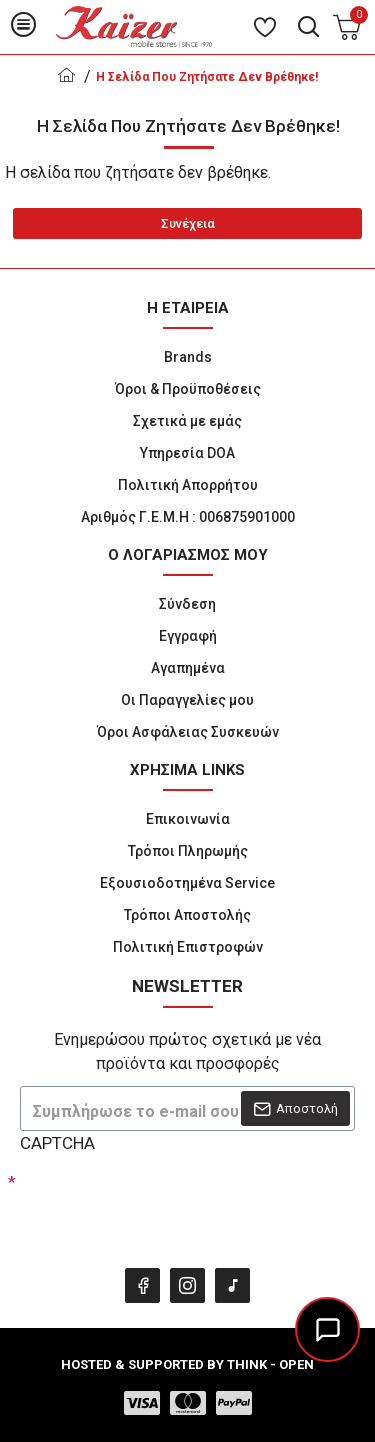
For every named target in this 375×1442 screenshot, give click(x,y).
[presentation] (160, 1208)
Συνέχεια (188, 223)
